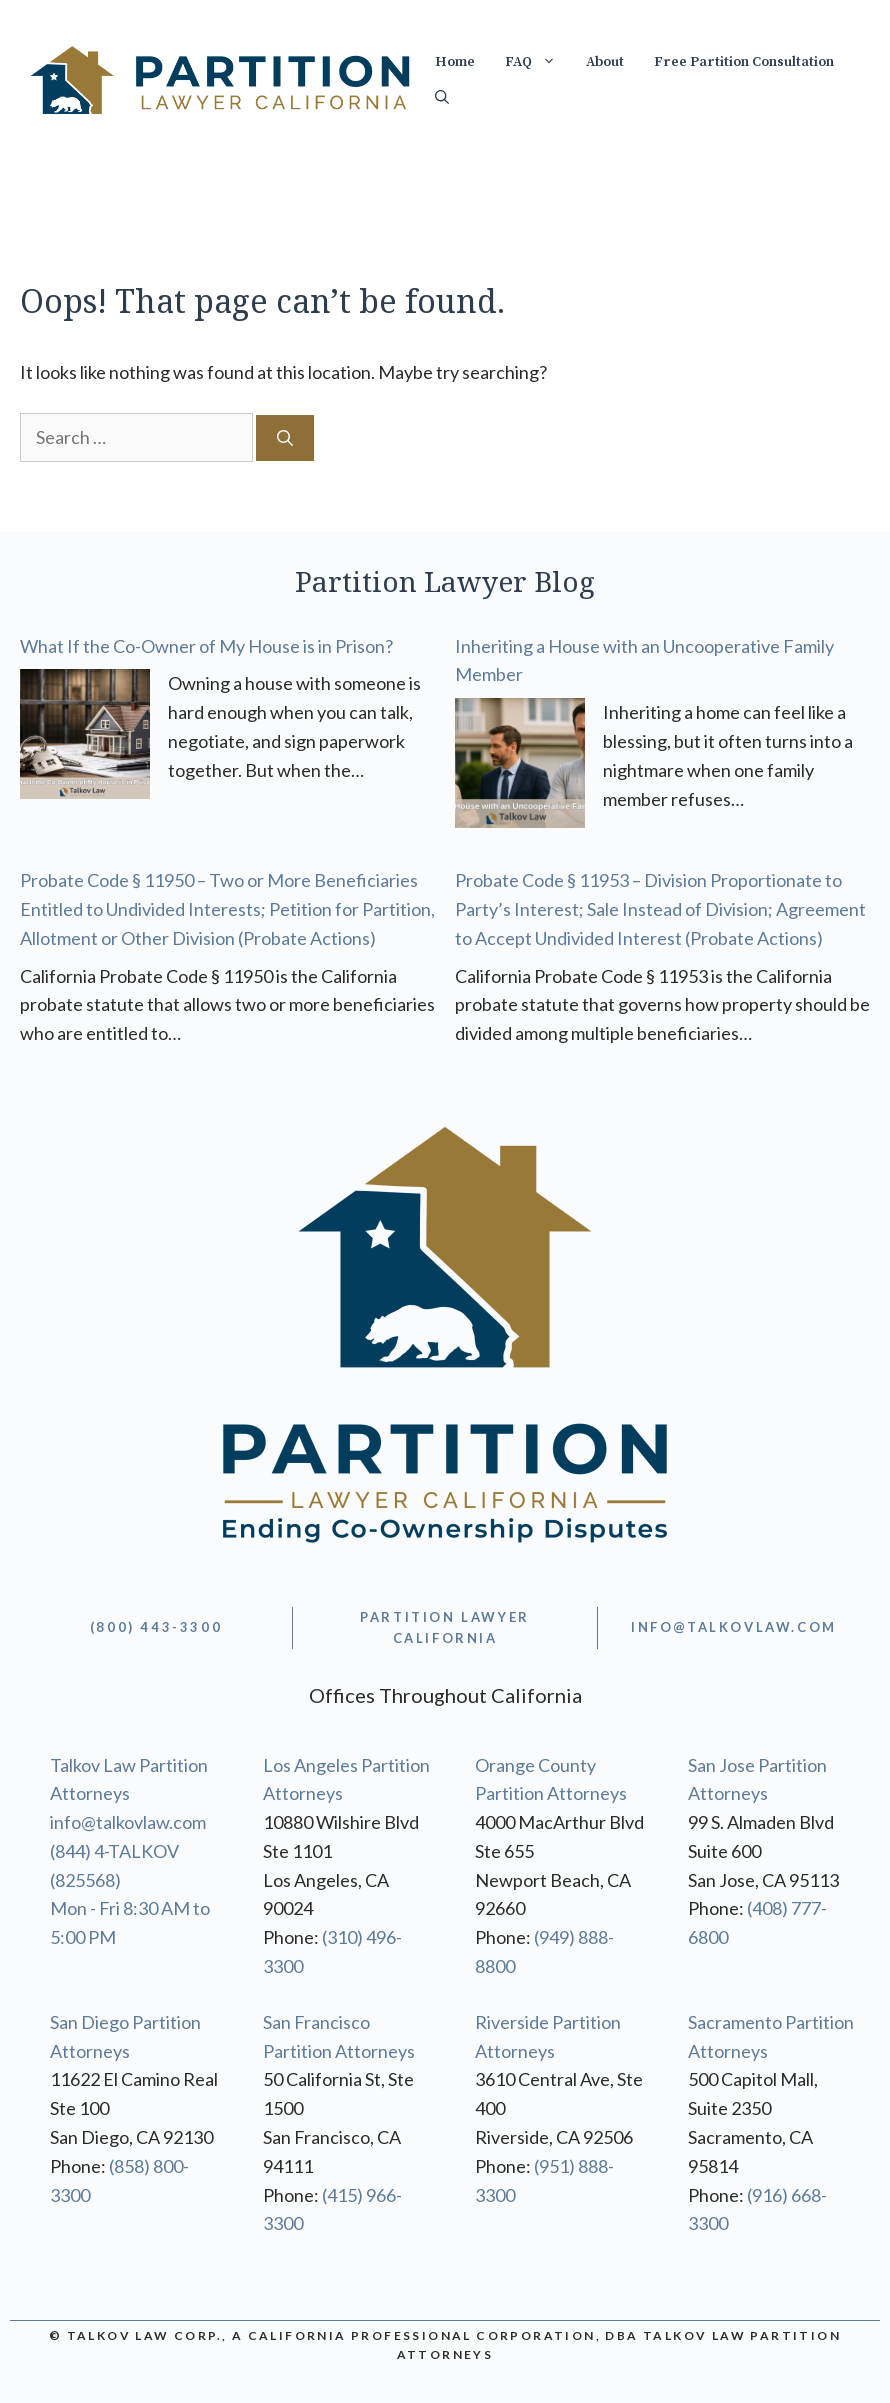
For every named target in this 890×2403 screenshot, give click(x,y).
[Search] (285, 438)
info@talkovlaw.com (128, 1822)
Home (455, 62)
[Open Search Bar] (442, 98)
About (605, 62)
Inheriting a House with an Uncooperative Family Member (644, 660)
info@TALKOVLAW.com (734, 1627)
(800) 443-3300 (156, 1627)
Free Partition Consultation (744, 62)
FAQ (538, 62)
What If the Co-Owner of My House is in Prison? (206, 646)
